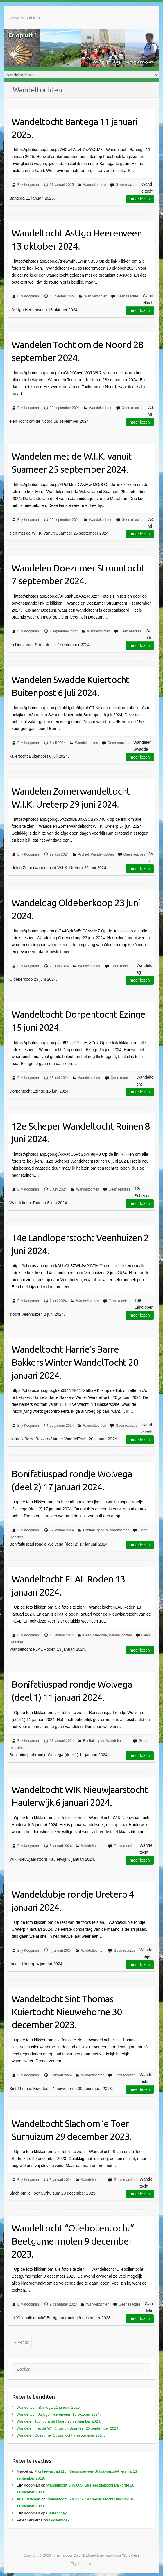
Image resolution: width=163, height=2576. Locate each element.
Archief (83, 854)
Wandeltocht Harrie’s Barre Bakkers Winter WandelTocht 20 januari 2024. (75, 1362)
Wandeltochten (94, 185)
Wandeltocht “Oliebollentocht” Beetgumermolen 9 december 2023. (73, 2241)
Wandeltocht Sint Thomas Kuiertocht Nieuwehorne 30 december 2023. (67, 2012)
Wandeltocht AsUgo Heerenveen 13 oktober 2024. (77, 239)
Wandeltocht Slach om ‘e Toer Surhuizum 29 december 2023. (72, 2130)
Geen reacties (126, 185)
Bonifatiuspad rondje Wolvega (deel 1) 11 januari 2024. (72, 1690)
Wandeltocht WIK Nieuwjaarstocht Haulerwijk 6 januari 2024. (80, 1796)
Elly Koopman (28, 185)
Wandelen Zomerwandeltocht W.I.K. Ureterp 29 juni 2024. (71, 797)
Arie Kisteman (28, 2499)
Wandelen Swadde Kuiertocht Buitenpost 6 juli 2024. (70, 686)
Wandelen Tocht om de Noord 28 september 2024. (77, 351)
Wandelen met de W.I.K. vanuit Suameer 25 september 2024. (72, 462)
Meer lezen (140, 199)
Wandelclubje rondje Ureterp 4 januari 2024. (73, 1900)
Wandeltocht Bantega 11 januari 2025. (74, 128)
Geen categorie (95, 1635)
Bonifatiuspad (93, 1530)
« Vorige (21, 2342)
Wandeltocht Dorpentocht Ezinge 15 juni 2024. (78, 1020)
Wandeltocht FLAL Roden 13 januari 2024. (68, 1585)
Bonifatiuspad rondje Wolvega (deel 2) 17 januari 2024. (72, 1480)
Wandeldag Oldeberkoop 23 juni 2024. (76, 909)
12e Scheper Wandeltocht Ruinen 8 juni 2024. (81, 1132)
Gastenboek (56, 2513)
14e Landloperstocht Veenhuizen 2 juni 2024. (80, 1244)
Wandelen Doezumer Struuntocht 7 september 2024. (78, 574)
